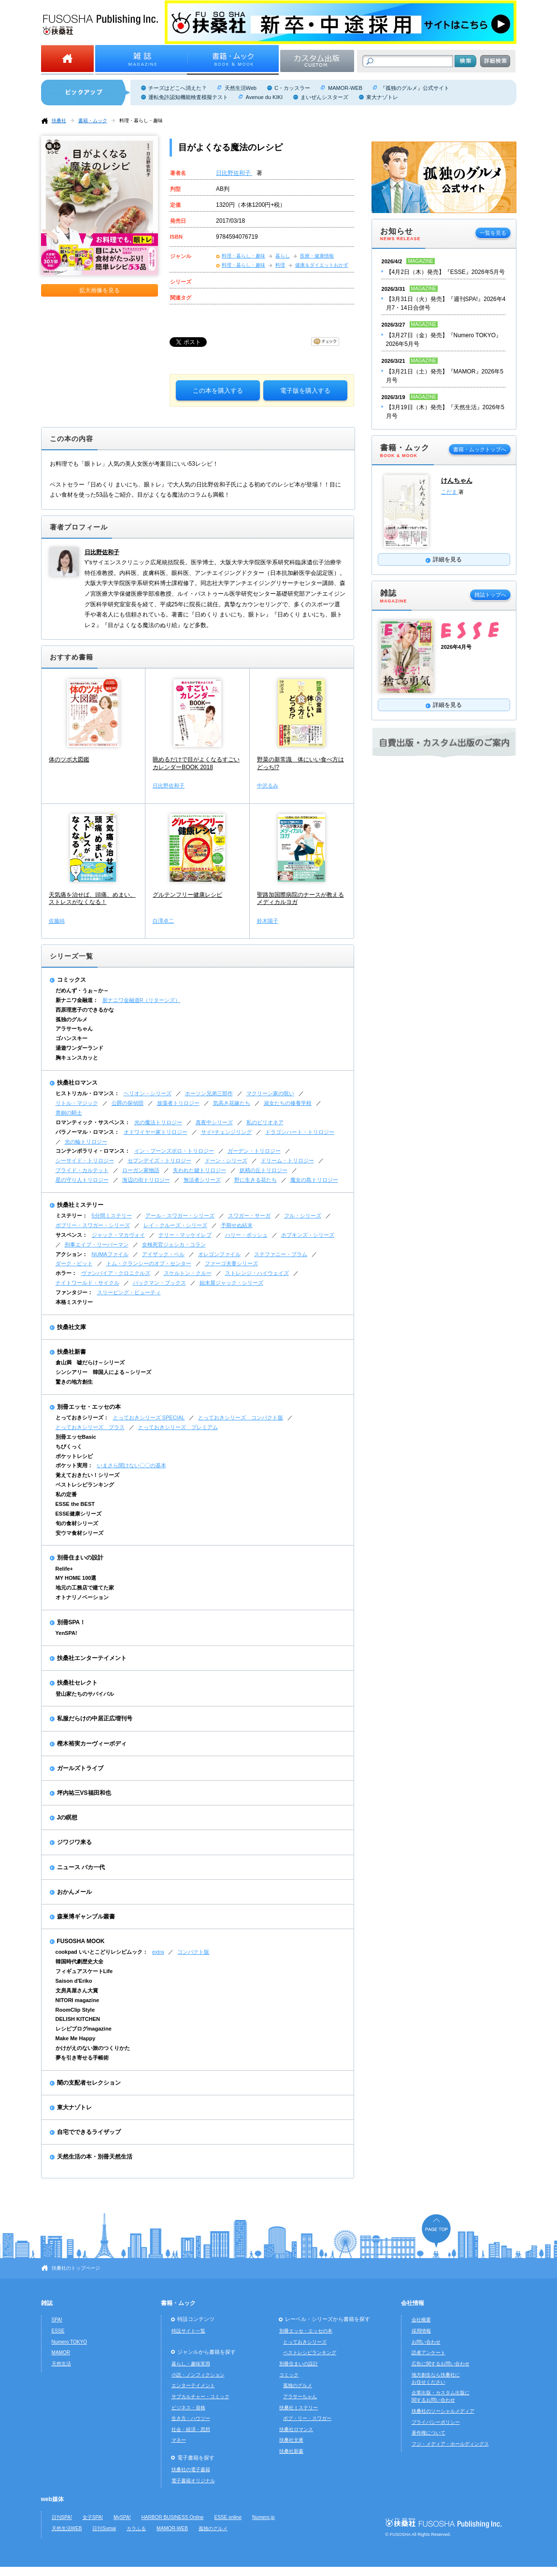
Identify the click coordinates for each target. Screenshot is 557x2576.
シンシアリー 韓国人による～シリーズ (103, 1372)
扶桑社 (59, 120)
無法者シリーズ (202, 1180)
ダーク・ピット (74, 1263)
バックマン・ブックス (159, 1283)
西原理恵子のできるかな (85, 1010)
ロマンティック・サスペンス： (93, 1122)
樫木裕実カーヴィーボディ (92, 1743)
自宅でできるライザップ (89, 2132)
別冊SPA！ (71, 1622)
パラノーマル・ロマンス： (87, 1132)
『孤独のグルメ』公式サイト (414, 88)
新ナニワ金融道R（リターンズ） (141, 1000)
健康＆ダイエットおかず (321, 265)
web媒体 (52, 2499)
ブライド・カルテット (82, 1170)
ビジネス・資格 (188, 2407)
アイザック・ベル (163, 1254)
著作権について (428, 2432)
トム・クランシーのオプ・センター (148, 1263)
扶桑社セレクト (77, 1682)
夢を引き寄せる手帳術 (82, 2058)
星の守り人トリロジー (82, 1180)
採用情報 (421, 2330)
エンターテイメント (193, 2385)
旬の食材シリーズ (77, 1523)
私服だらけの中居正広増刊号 (94, 1718)
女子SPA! (93, 2517)
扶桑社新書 (71, 1351)
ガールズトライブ (80, 1768)
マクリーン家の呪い (270, 1093)
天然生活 (61, 2363)
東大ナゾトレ (382, 97)
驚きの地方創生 (74, 1382)
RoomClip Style (75, 2010)
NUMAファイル (110, 1254)
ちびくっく (69, 1446)
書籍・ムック (92, 120)
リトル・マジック (77, 1103)
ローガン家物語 (140, 1170)
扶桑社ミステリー (80, 1205)
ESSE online (228, 2517)
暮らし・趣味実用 (190, 2363)
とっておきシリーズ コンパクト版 (240, 1417)
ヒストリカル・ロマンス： (87, 1093)
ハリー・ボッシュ (246, 1235)
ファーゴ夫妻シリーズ (231, 1263)
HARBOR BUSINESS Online (173, 2517)
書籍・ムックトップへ (479, 449)
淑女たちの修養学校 (288, 1103)
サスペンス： (71, 1235)
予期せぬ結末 (237, 1225)
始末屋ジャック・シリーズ (231, 1283)
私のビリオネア (265, 1122)
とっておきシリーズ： (82, 1417)
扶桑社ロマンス (77, 1082)
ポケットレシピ (74, 1456)
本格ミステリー (74, 1302)
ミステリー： (71, 1215)
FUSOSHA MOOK (81, 1941)
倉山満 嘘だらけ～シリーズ (90, 1362)
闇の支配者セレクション (89, 2082)
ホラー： (66, 1273)
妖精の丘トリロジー (263, 1170)
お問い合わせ (426, 2342)
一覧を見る (493, 233)
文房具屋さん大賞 (77, 1990)
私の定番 (66, 1494)
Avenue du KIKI (264, 97)
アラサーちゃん (74, 1028)
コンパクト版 (193, 1952)
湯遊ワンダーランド (79, 1048)
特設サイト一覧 (188, 2330)
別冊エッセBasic (76, 1437)
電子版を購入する (305, 390)
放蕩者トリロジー (178, 1103)
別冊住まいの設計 (80, 1557)
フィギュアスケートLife (84, 1971)
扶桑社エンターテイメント (92, 1658)
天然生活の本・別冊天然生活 (94, 2156)
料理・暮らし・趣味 (141, 120)
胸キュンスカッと (77, 1057)
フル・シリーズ (302, 1215)
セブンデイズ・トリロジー (159, 1160)
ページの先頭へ (436, 2231)
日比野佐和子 (234, 173)
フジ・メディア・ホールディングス (450, 2444)
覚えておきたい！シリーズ (87, 1475)
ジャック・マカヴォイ (118, 1235)
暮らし (282, 255)
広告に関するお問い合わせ (441, 2363)
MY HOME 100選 (76, 1578)
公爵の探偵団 (127, 1103)
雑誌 (47, 2303)
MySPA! (122, 2517)
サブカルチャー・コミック (200, 2396)
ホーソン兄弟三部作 (209, 1093)
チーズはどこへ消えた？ (177, 88)
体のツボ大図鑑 (69, 759)
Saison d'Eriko (74, 1981)
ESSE (58, 2330)
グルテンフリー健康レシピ (187, 894)
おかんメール (74, 1892)
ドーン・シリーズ (226, 1160)
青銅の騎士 (69, 1113)
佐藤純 (57, 921)
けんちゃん (456, 480)
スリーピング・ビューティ (129, 1292)
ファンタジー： (74, 1292)
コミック (289, 2374)
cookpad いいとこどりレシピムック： (102, 1952)
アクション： (71, 1254)
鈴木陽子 (267, 921)
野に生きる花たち (255, 1180)
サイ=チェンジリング (226, 1132)
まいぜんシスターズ (324, 97)
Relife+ (64, 1569)
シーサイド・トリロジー (85, 1160)
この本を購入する (218, 390)
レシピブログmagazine (84, 2029)
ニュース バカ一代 (81, 1867)
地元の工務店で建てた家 (85, 1587)
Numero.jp (263, 2517)
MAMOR (61, 2352)
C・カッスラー (292, 88)
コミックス (71, 979)
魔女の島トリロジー (314, 1180)
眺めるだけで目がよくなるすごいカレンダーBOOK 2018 (196, 763)
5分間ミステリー (112, 1215)
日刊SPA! (62, 2517)
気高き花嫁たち (231, 1103)
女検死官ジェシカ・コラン (174, 1244)
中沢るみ (267, 785)
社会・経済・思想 (190, 2429)
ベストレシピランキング (85, 1485)
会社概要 (421, 2319)
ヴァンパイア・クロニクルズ (115, 1273)
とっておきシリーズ (305, 2342)
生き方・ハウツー (190, 2418)
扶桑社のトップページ (76, 2268)
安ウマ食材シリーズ (79, 1533)
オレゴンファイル (219, 1254)
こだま (449, 492)
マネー (178, 2440)
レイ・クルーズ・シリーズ (175, 1225)
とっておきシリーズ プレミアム (178, 1427)
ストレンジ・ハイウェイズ (257, 1273)
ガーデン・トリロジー (254, 1151)
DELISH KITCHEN (78, 2019)
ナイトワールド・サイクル (87, 1283)
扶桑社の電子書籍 (190, 2469)
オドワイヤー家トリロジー (155, 1132)
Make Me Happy (76, 2038)
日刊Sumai (104, 2528)
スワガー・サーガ (249, 1215)
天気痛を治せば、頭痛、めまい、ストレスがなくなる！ (92, 898)
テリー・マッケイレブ (185, 1235)
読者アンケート (428, 2352)
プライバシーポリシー (436, 2422)
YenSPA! (66, 1633)
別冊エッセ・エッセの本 (89, 1406)
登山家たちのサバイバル (85, 1694)
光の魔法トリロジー (158, 1122)
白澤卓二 (163, 921)
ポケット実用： (74, 1465)
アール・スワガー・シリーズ (179, 1215)
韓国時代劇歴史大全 (79, 1961)
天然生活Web (241, 88)
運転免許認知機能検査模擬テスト (188, 97)
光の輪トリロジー (86, 1142)
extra (158, 1952)
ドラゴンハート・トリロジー (299, 1132)
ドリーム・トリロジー (287, 1160)
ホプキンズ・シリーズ (307, 1235)
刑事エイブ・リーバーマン (97, 1244)
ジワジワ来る (74, 1842)
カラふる (136, 2528)
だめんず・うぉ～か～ (82, 990)
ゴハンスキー (71, 1038)
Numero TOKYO (69, 2342)
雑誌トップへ (490, 595)
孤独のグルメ (71, 1019)
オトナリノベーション (82, 1597)
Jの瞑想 (67, 1817)
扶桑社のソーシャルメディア (443, 2411)
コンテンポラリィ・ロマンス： (93, 1151)
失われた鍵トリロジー (199, 1170)
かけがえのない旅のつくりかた (93, 2048)
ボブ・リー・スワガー (307, 2418)
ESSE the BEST (75, 1504)
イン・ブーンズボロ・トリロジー (174, 1151)
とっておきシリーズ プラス (90, 1427)
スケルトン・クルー (188, 1273)
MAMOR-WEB (345, 88)
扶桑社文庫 (71, 1327)
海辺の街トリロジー (146, 1180)
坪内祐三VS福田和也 (84, 1792)
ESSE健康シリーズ (78, 1514)
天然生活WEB (67, 2528)
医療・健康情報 (317, 255)
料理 (280, 265)
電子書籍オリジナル (193, 2480)
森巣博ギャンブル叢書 (86, 1916)
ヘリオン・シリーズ (147, 1093)
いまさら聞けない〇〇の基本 (131, 1465)
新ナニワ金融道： (77, 1000)
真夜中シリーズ (214, 1122)
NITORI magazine (78, 2000)
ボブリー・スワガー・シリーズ (93, 1225)
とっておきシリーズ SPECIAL (149, 1417)
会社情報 (412, 2303)
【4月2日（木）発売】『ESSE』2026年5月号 (445, 272)
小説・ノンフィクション (198, 2374)
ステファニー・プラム (280, 1254)
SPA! (57, 2319)
